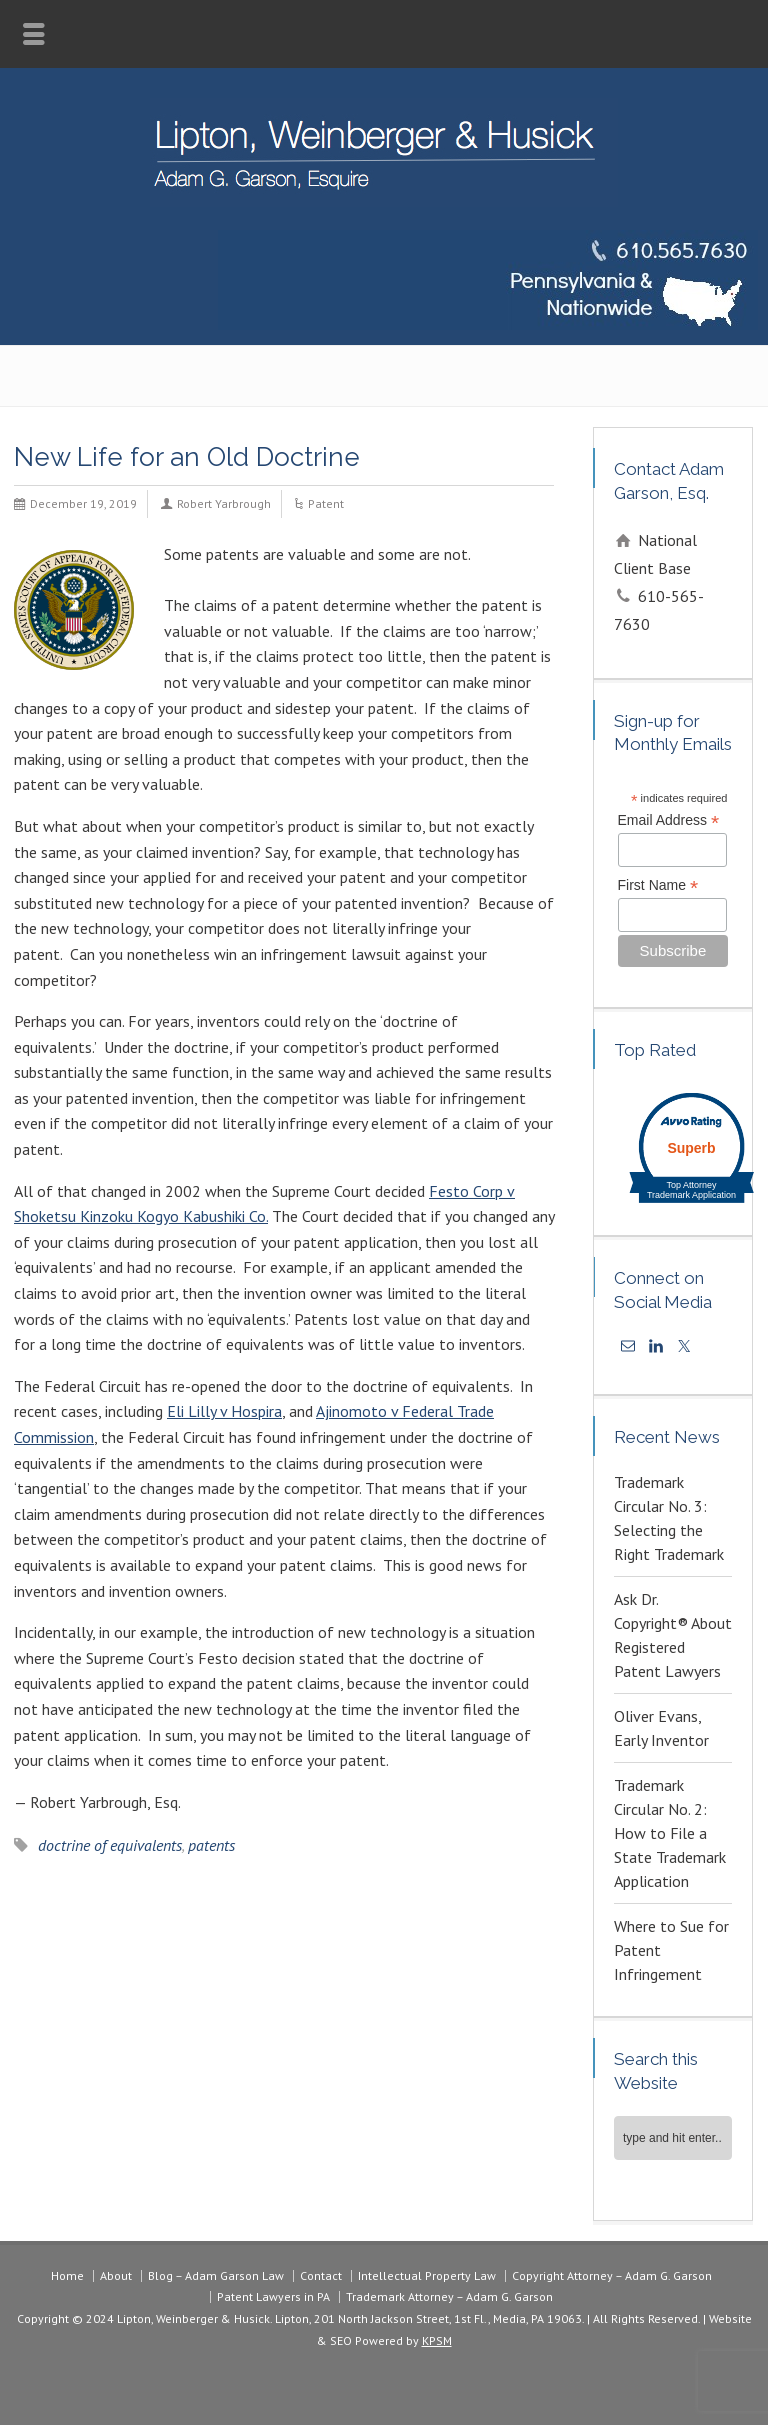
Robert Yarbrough (224, 503)
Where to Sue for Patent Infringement (671, 1950)
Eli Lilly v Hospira (224, 1411)
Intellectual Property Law (427, 2275)
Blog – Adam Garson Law (216, 2275)
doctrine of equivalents (110, 1845)
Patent (326, 503)
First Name (658, 885)
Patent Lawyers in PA (273, 2296)
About (116, 2275)
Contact (321, 2275)
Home (67, 2275)
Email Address (669, 820)
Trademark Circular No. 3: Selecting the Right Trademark (669, 1518)
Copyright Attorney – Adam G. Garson (612, 2275)
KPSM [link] (437, 2340)
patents (211, 1845)
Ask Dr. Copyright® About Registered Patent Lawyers (673, 1635)
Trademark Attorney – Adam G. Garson (449, 2296)
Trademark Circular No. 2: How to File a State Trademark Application (670, 1833)
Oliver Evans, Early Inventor (661, 1728)
